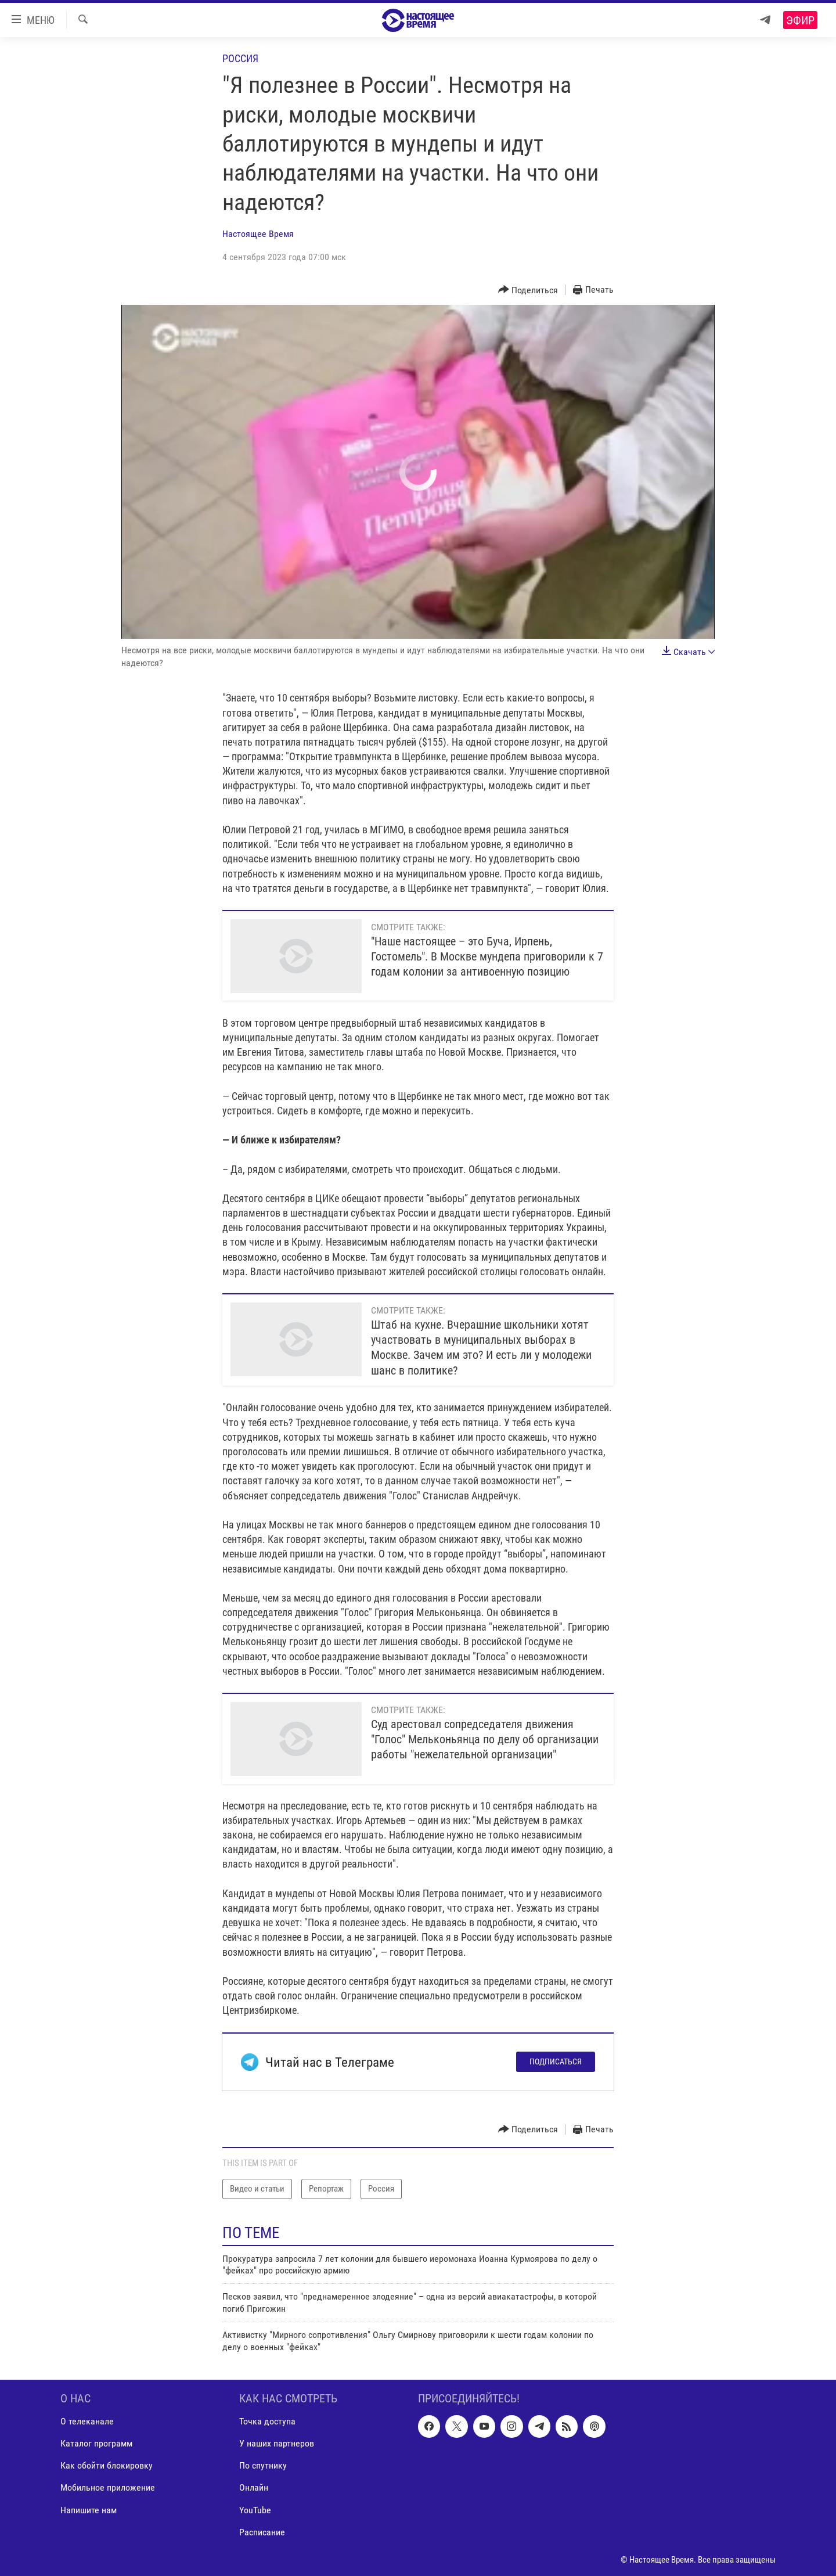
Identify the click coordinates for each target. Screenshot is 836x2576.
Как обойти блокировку (106, 2465)
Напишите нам (88, 2510)
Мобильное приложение (107, 2488)
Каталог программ (96, 2443)
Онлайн (253, 2488)
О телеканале (87, 2421)
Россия (240, 58)
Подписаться (555, 2061)
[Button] (528, 290)
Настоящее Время (258, 233)
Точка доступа (267, 2421)
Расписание (262, 2532)
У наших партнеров (276, 2443)
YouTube (255, 2510)
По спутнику (263, 2465)
